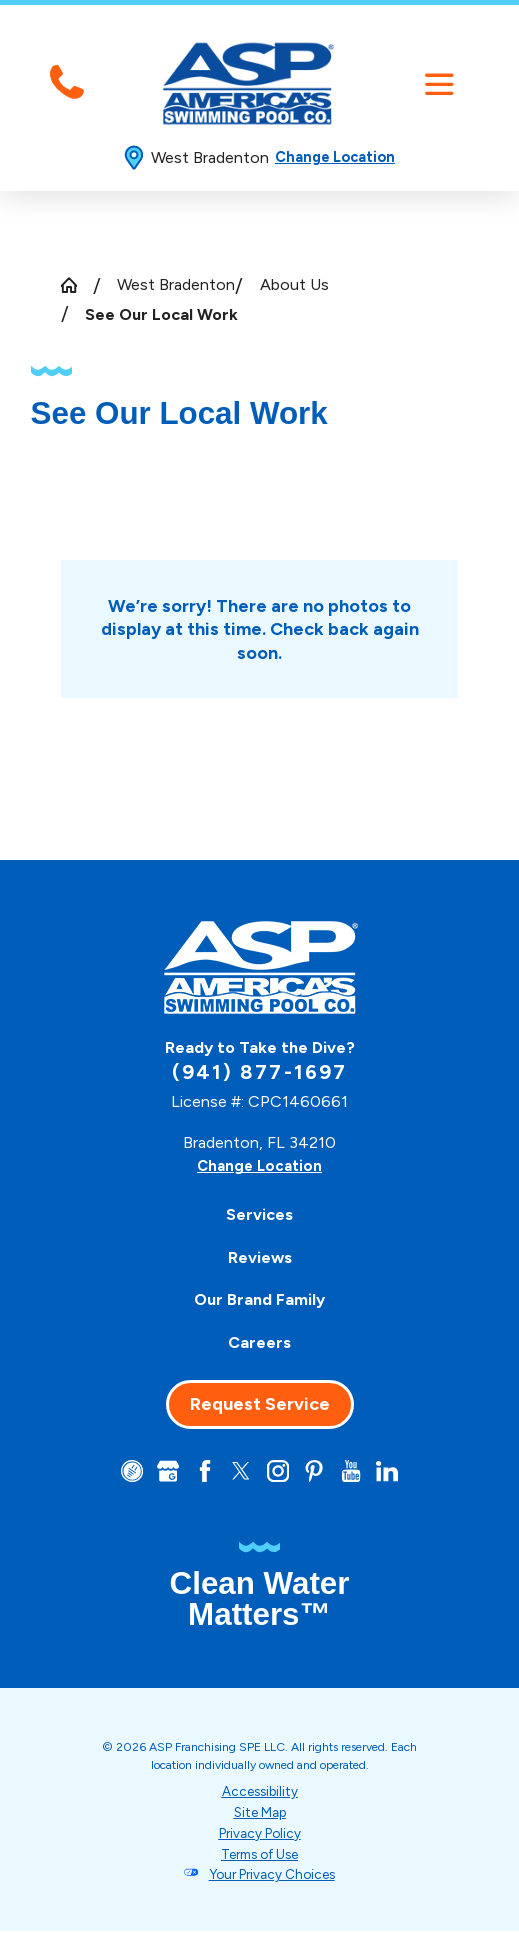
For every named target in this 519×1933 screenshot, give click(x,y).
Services (259, 1214)
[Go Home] (77, 285)
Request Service (260, 1404)
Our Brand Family (259, 1299)
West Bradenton (176, 284)
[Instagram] (279, 1472)
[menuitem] (259, 1214)
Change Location (335, 157)
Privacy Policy (259, 1835)
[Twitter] (240, 1472)
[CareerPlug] (125, 1472)
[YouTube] (356, 1472)
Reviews (260, 1257)
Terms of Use (259, 1855)
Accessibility (260, 1793)
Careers (259, 1342)
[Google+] (163, 1472)
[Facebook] (202, 1472)
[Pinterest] (317, 1472)
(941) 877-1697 (259, 1072)
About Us (294, 284)
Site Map (260, 1814)
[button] (439, 84)
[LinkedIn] (394, 1472)
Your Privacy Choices (272, 1876)
